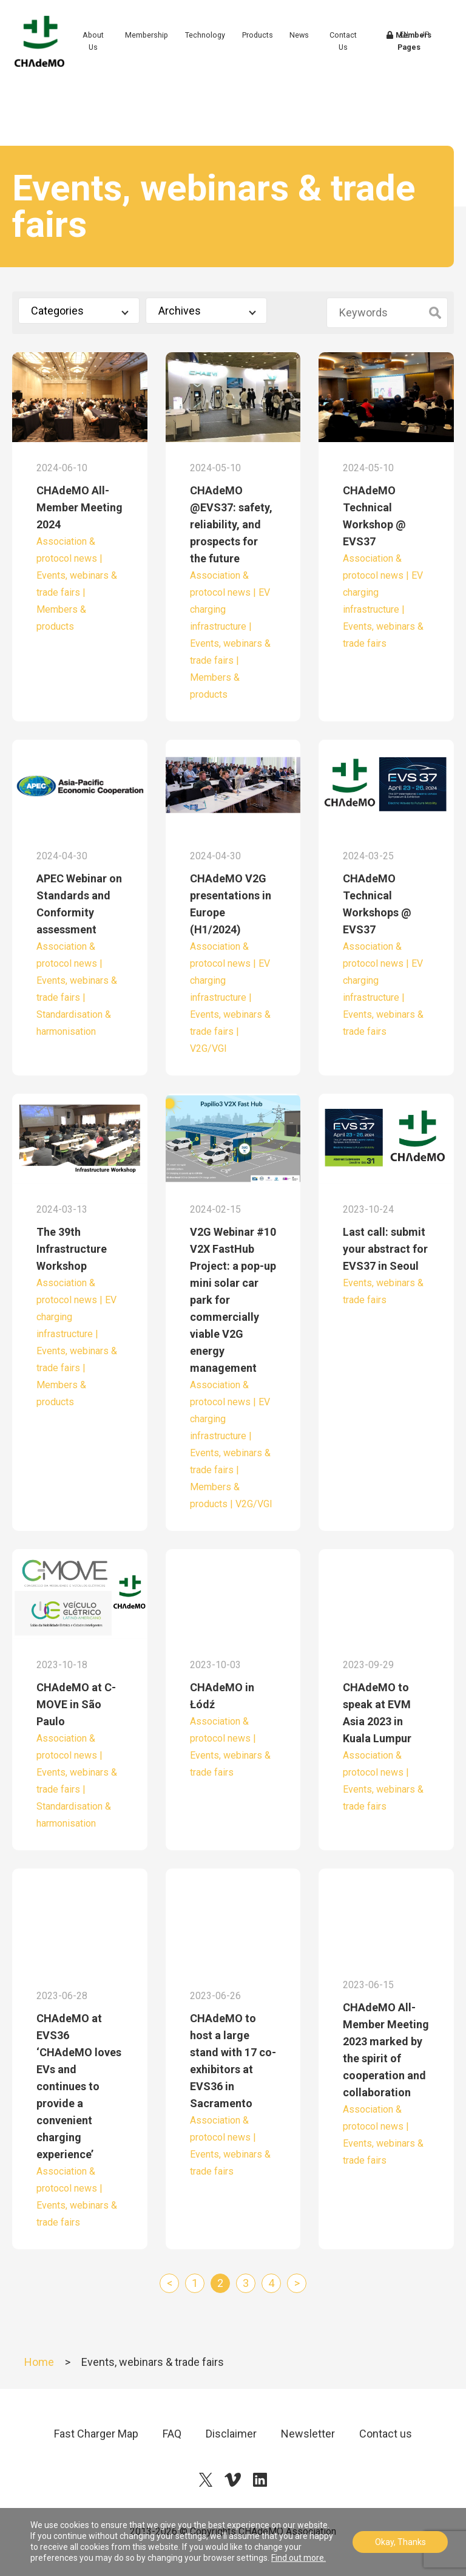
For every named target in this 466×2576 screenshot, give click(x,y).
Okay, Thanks (400, 2542)
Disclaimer (231, 2433)
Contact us (385, 2433)
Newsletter (308, 2433)
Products (273, 48)
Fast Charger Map (96, 2433)
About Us (111, 54)
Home (39, 2362)
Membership (162, 48)
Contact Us (356, 54)
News (315, 48)
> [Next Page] (297, 2283)
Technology (221, 48)
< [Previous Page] (169, 2283)
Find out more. (298, 2558)
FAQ (172, 2433)
